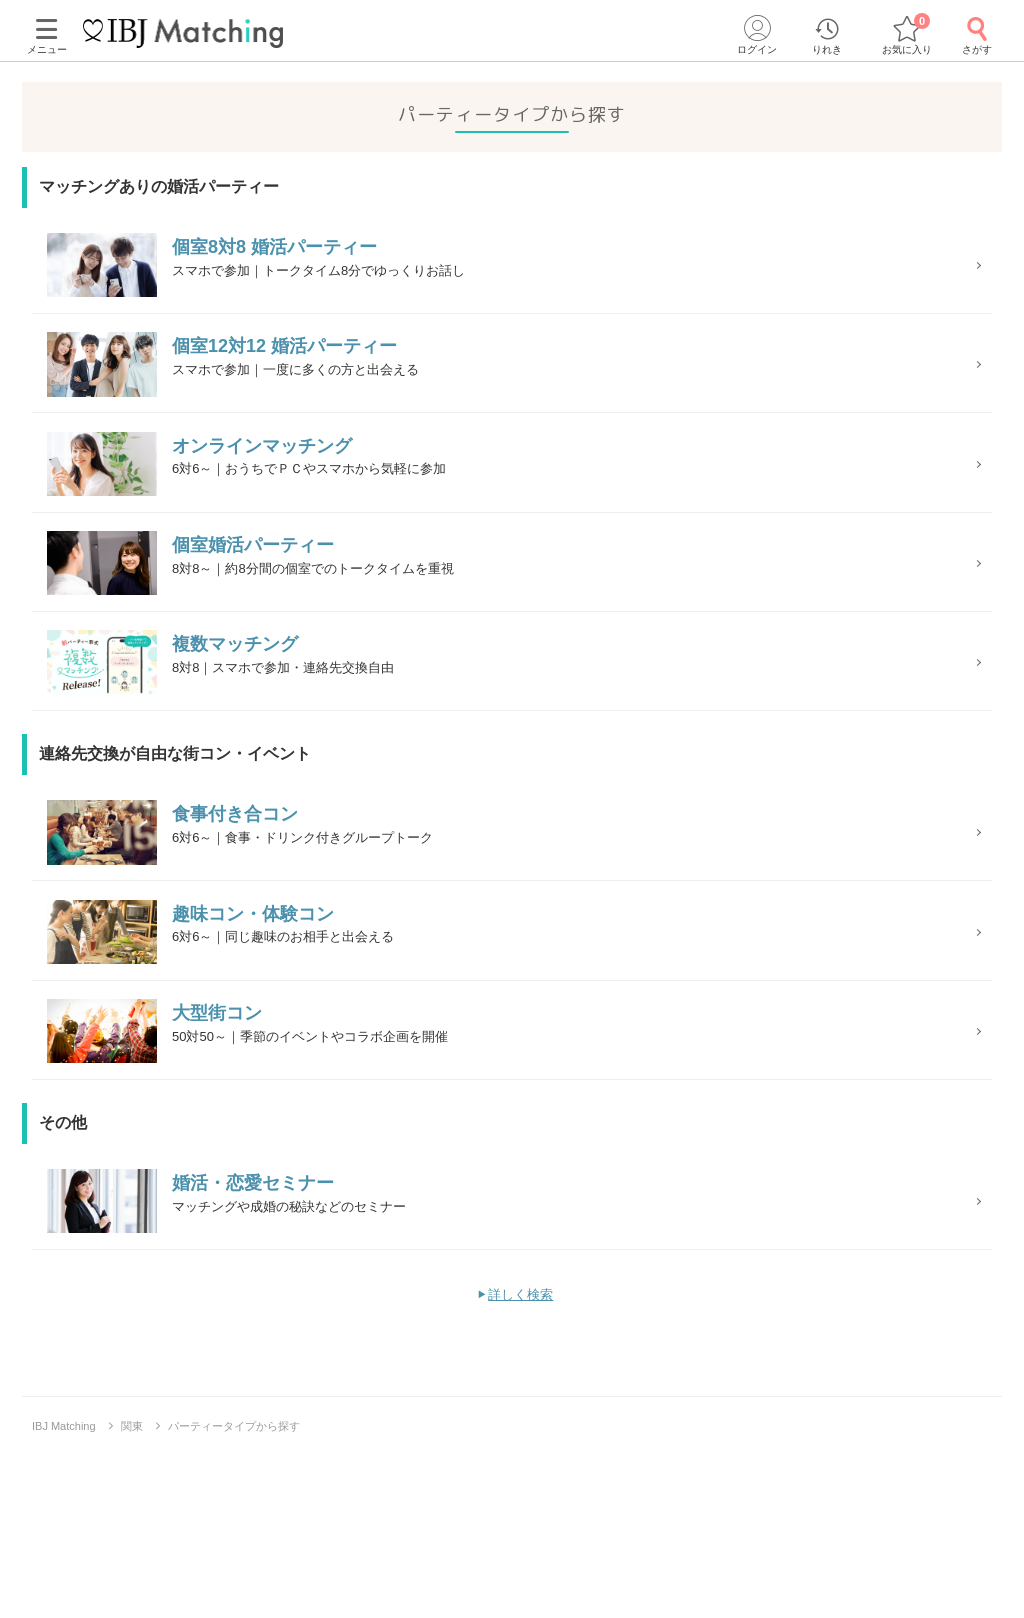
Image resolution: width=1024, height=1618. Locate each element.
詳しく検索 (520, 1455)
